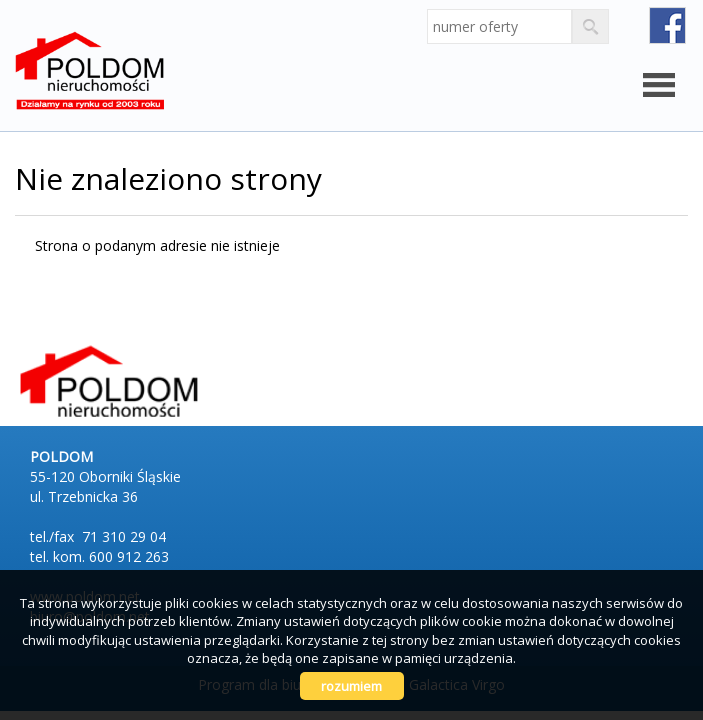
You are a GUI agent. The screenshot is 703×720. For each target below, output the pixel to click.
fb (667, 25)
